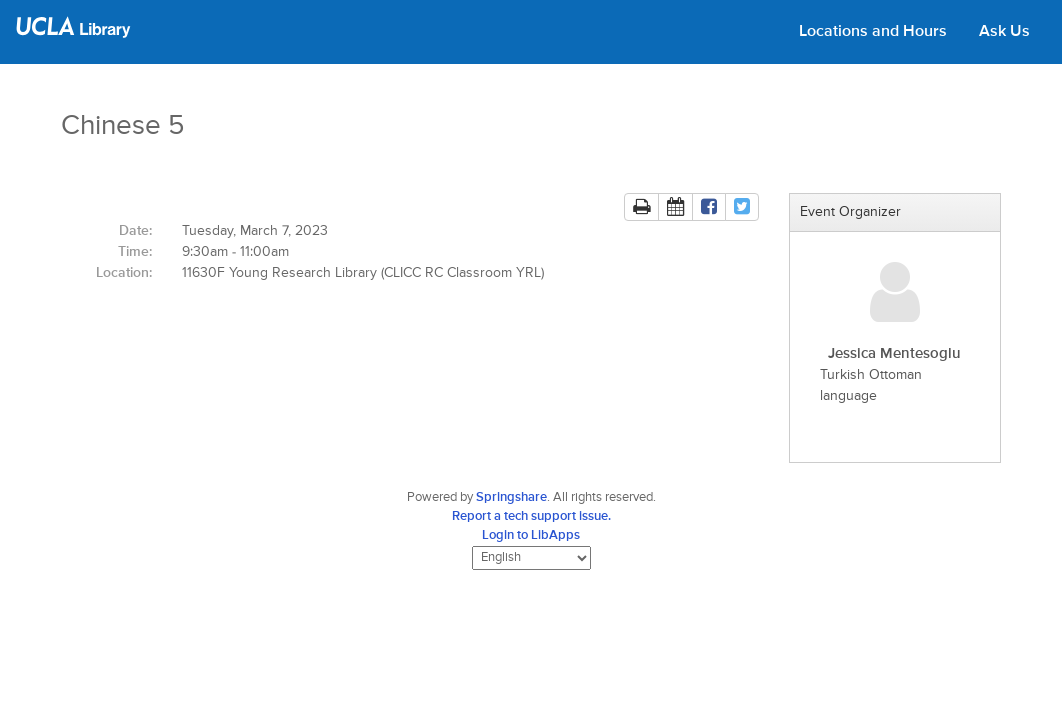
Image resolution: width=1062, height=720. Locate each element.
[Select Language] (531, 558)
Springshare (511, 497)
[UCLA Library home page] (73, 34)
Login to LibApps (531, 535)
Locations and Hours (873, 32)
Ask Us (1004, 32)
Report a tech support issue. (531, 516)
